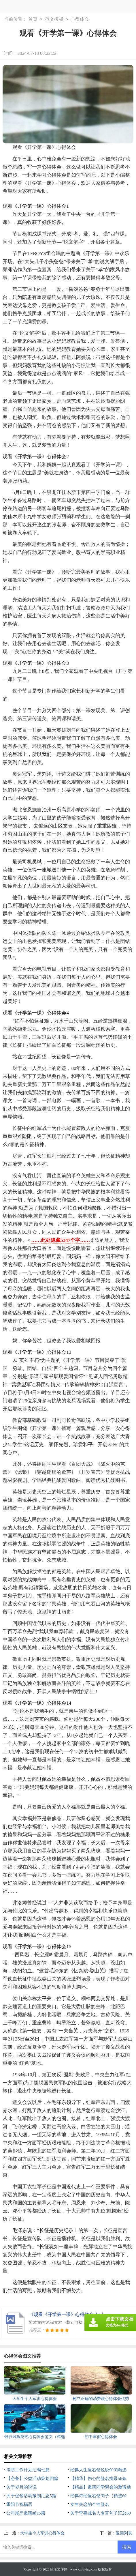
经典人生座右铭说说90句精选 (98, 2470)
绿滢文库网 (58, 2569)
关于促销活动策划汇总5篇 (31, 2495)
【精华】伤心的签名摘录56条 (98, 2478)
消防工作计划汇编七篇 (28, 2470)
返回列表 (124, 2533)
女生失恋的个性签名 (89, 2504)
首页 (32, 19)
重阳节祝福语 (19, 2504)
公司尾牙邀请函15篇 (25, 2513)
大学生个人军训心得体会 (42, 2533)
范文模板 (54, 19)
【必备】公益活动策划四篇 (32, 2478)
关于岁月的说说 (21, 2487)
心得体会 (80, 19)
